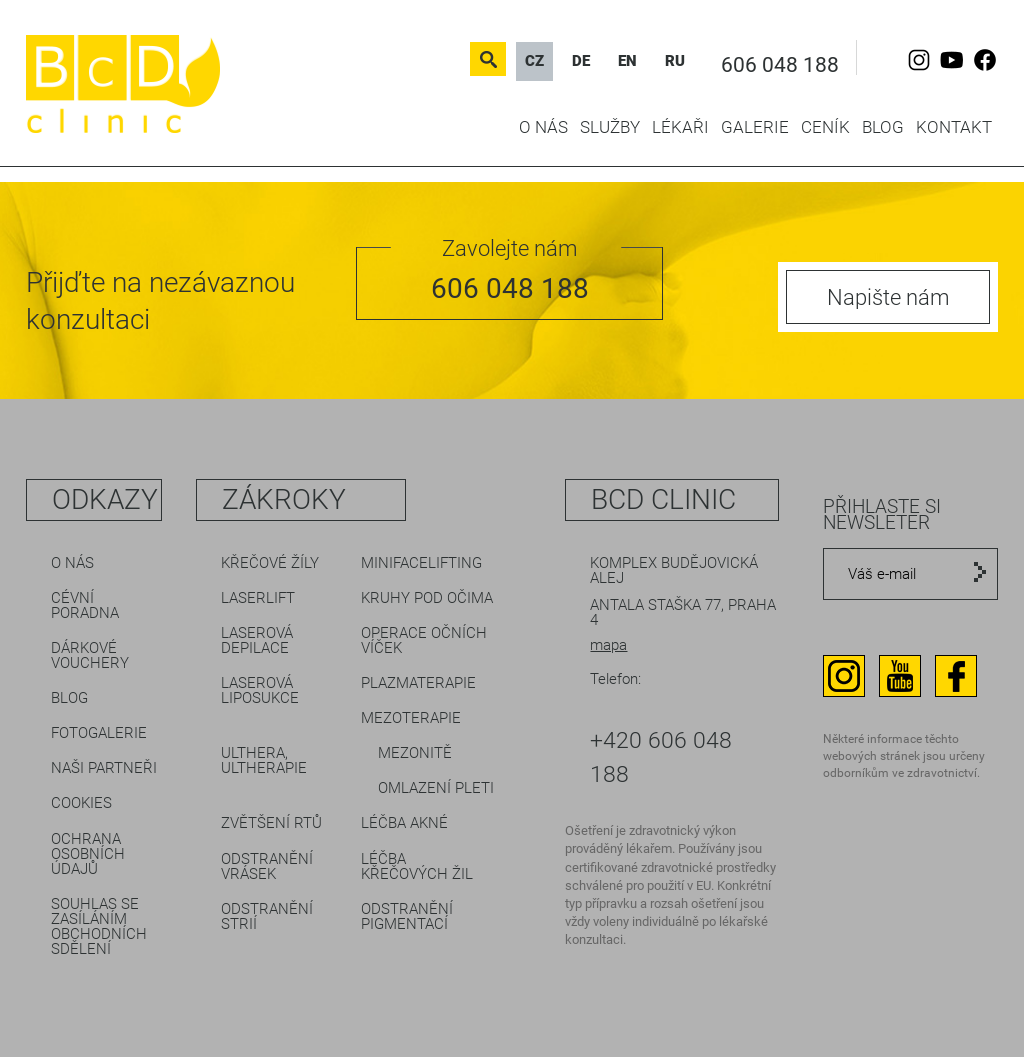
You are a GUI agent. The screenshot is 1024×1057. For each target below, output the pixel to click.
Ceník (825, 127)
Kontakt (954, 127)
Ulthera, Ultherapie (264, 760)
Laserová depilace (257, 640)
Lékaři (680, 127)
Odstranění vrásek (267, 866)
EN (627, 61)
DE (581, 61)
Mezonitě (415, 753)
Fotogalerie (99, 733)
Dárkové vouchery (90, 655)
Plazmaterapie (418, 683)
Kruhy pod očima (427, 598)
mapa (608, 645)
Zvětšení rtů (271, 823)
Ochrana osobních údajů (88, 854)
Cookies (81, 803)
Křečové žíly (270, 563)
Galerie (755, 127)
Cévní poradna (85, 605)
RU (675, 61)
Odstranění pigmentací (407, 916)
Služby (610, 127)
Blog (883, 127)
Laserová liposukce (260, 690)
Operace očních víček (424, 640)
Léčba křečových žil (417, 866)
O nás (543, 127)
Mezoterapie (411, 718)
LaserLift (258, 598)
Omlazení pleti (436, 788)
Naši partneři (104, 768)
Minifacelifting (421, 563)
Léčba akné (404, 823)
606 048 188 (780, 65)
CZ (534, 61)
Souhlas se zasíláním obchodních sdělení (99, 926)
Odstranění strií (267, 916)
